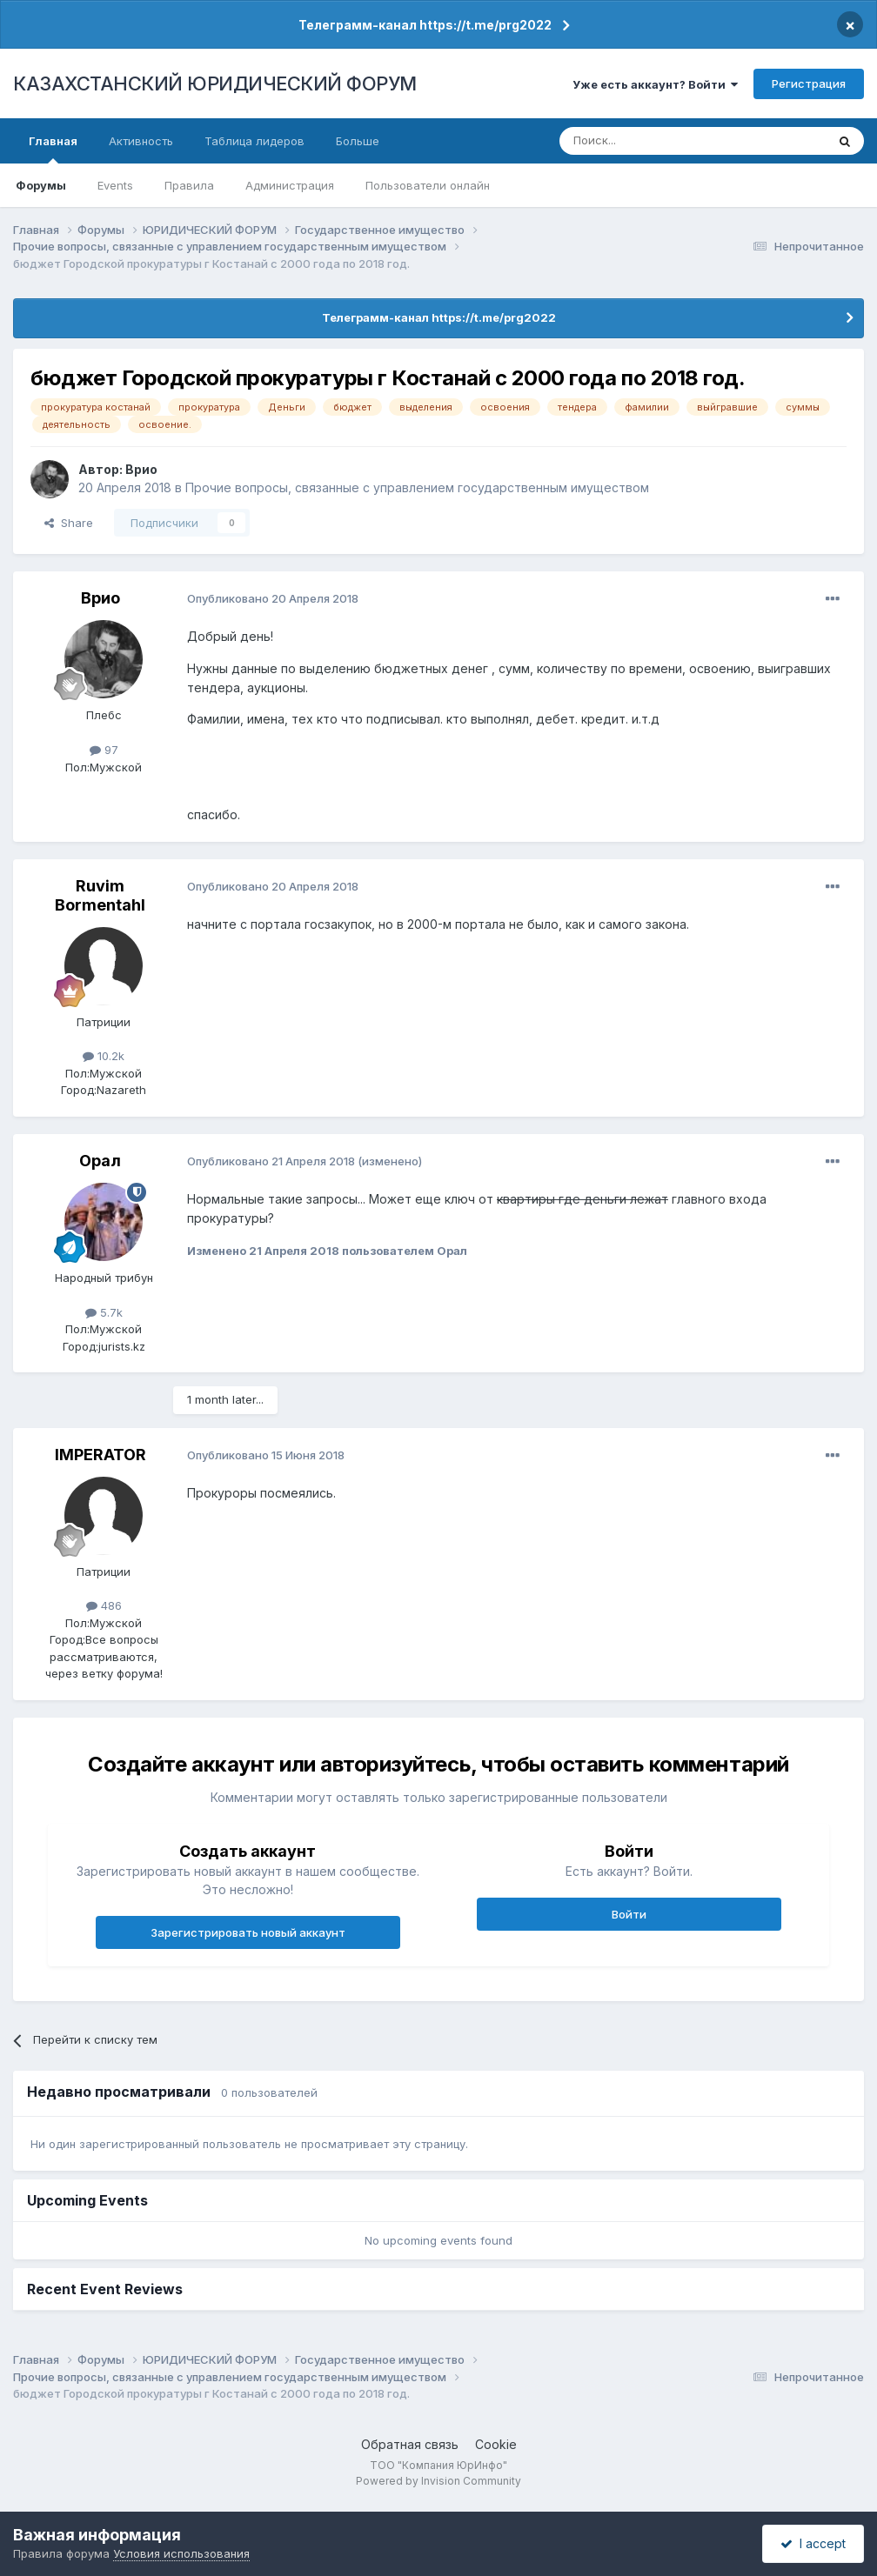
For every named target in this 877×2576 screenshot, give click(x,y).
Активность (141, 141)
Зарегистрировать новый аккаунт (248, 1932)
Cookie (496, 2444)
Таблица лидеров (254, 141)
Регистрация (809, 83)
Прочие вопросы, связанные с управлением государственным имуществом (417, 487)
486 (104, 1605)
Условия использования (181, 2553)
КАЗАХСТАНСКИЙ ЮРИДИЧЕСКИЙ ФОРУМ (215, 83)
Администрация (289, 185)
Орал (100, 1160)
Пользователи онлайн (427, 185)
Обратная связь (410, 2444)
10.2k (103, 1056)
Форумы (41, 185)
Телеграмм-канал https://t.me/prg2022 (425, 24)
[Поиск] (644, 141)
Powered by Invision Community (438, 2480)
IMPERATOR (100, 1454)
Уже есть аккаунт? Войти (655, 84)
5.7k (104, 1312)
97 (104, 750)
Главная (53, 149)
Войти (629, 1914)
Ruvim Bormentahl (100, 895)
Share (68, 523)
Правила (189, 185)
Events (115, 185)
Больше (357, 141)
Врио (141, 469)
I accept (813, 2543)
